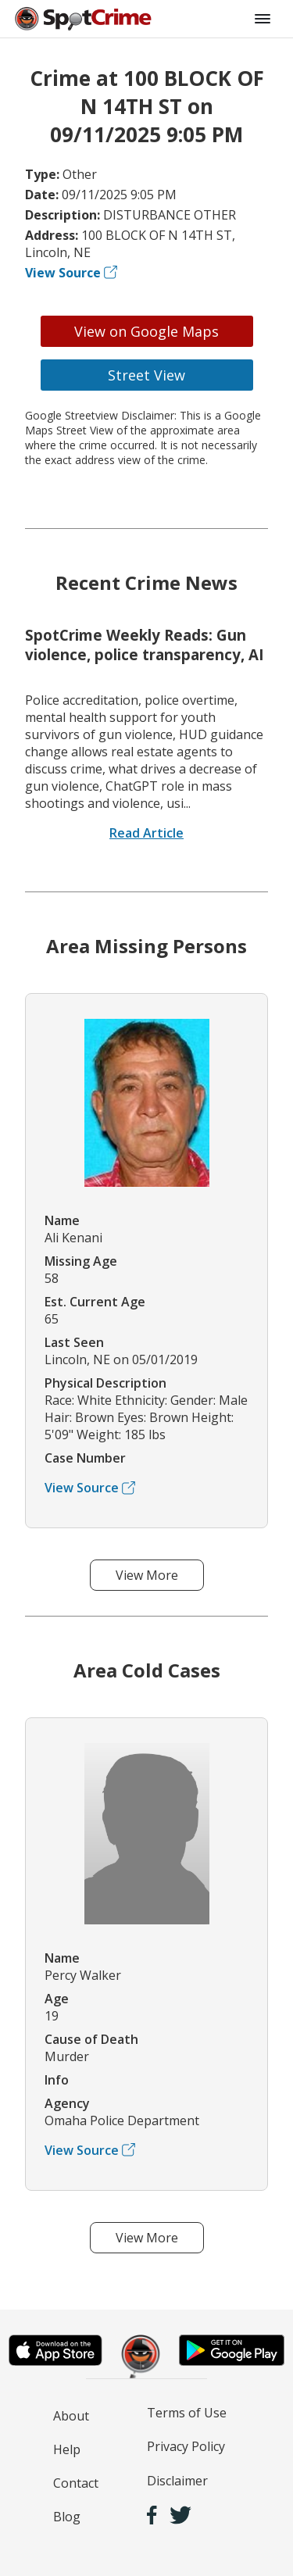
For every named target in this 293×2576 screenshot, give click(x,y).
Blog (66, 2516)
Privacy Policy (186, 2446)
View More (147, 1575)
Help (66, 2449)
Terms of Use (187, 2412)
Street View (146, 375)
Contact (75, 2483)
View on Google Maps (146, 331)
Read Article (146, 832)
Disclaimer (177, 2480)
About (71, 2415)
